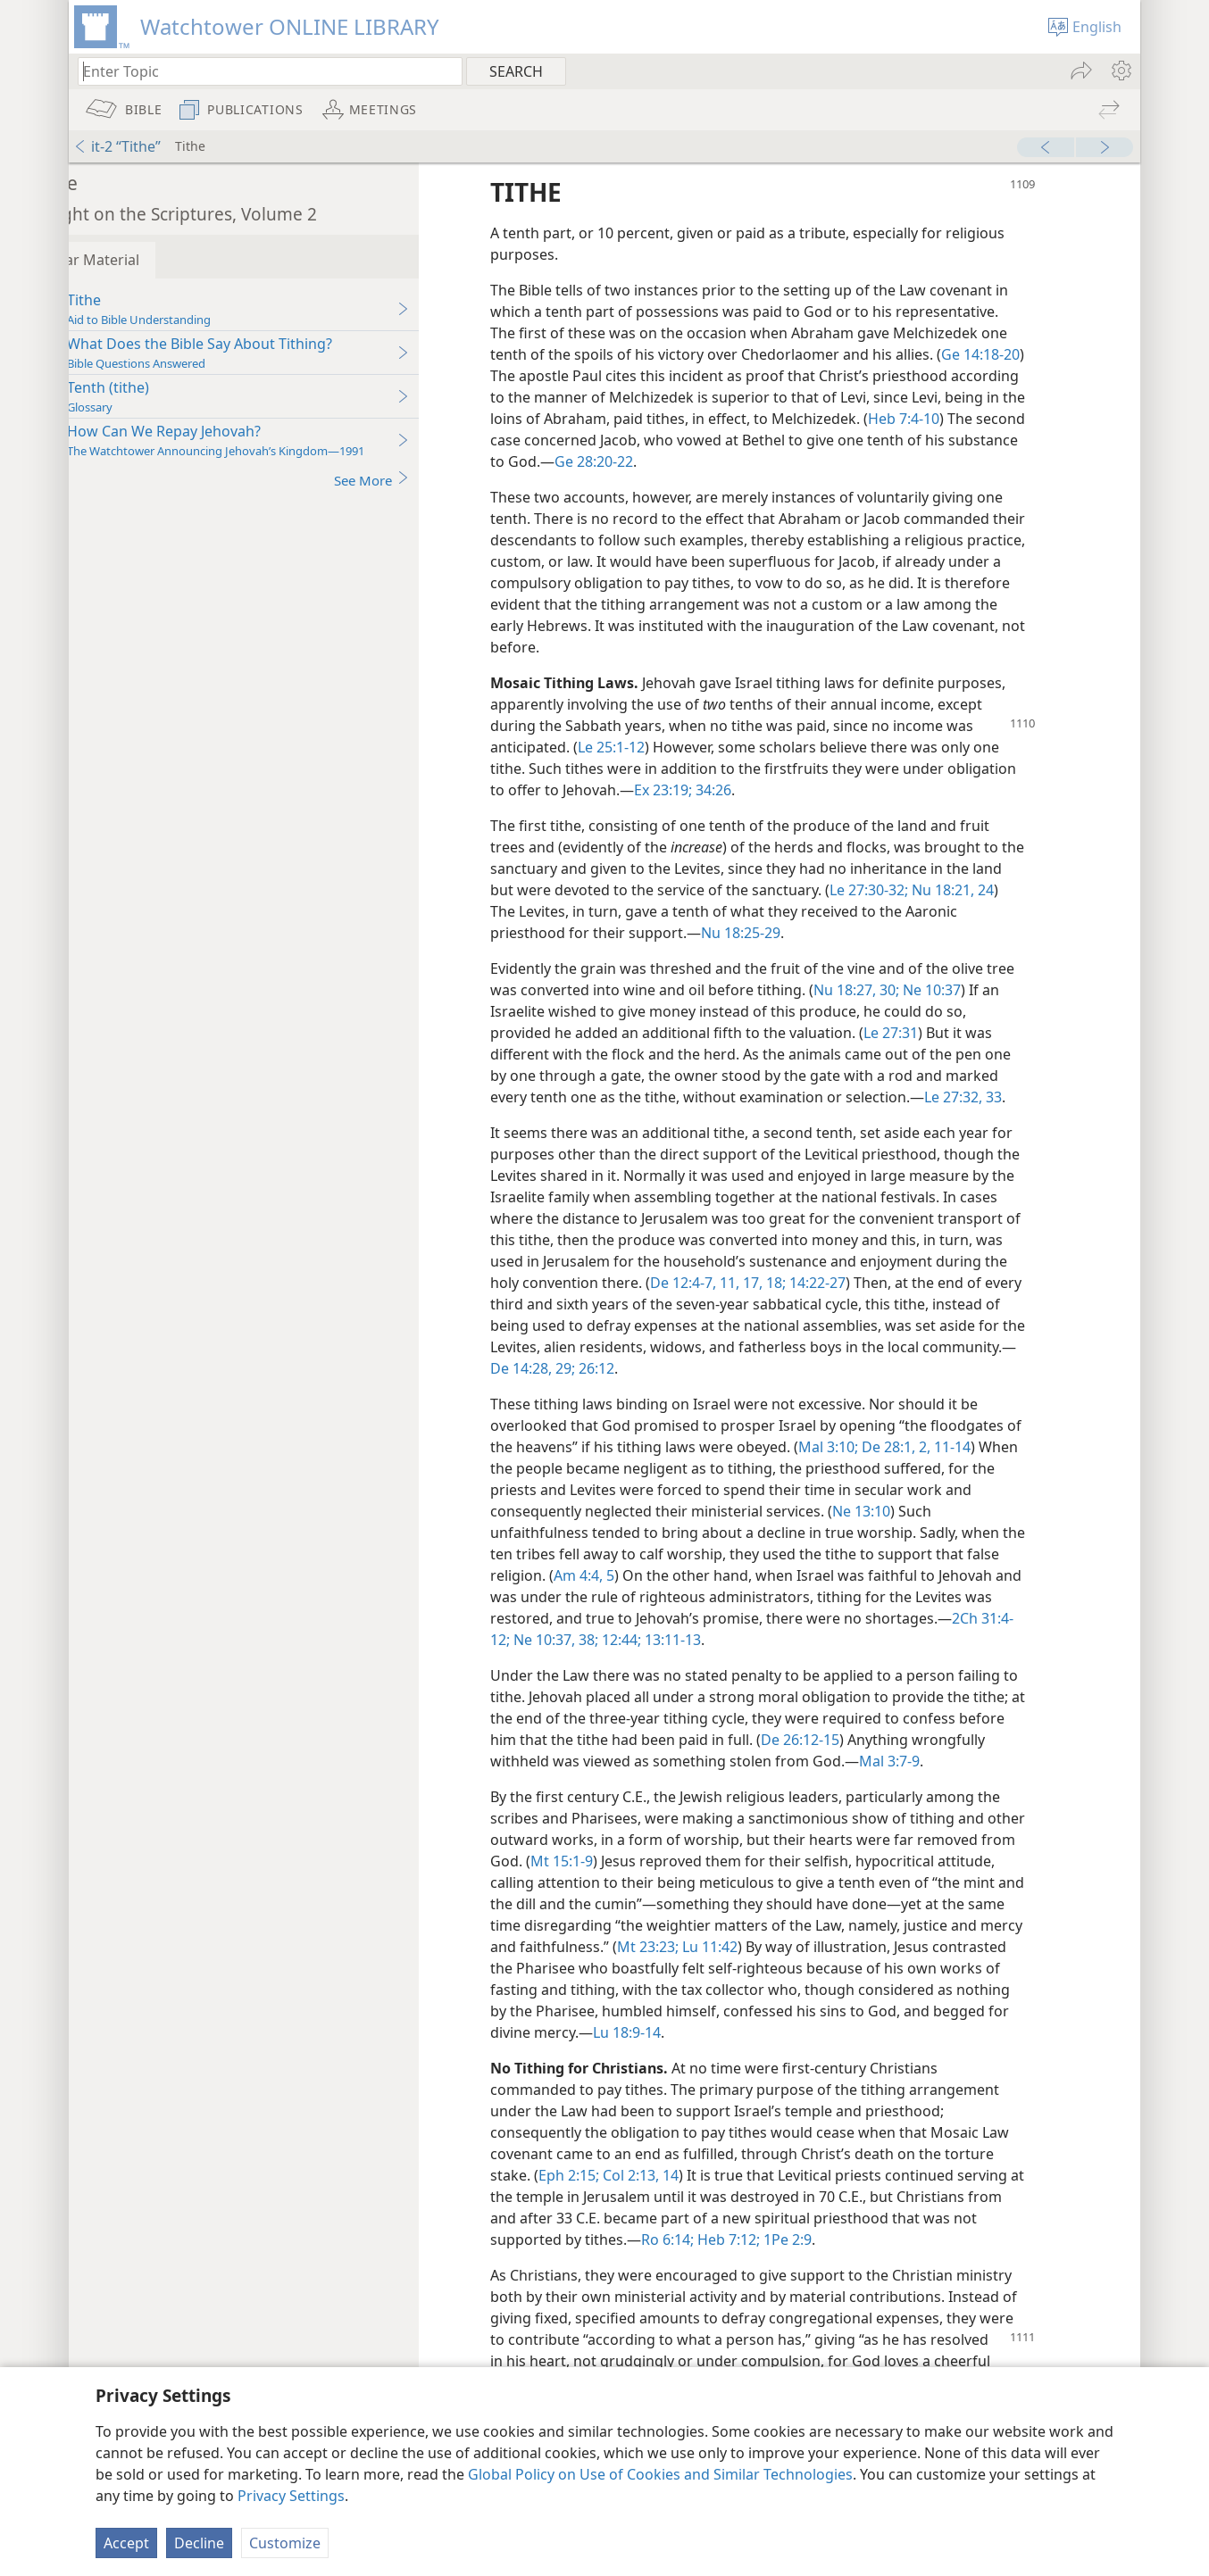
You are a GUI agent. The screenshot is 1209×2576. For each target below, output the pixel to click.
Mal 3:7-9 (1018, 1761)
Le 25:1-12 (663, 747)
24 (591, 911)
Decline (199, 2543)
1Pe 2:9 (837, 2239)
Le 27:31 (942, 1033)
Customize (285, 2543)
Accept (126, 2543)
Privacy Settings (291, 2495)
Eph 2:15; (620, 2175)
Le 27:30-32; (953, 890)
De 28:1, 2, (964, 1447)
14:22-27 (942, 1282)
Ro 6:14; (719, 2239)
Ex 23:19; (715, 790)
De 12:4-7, (810, 1282)
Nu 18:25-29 (848, 933)
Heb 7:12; (779, 2239)
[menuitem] (1120, 70)
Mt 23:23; (910, 1947)
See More (424, 479)
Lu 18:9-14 (895, 2032)
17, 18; (889, 1282)
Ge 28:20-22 (760, 461)
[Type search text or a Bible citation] (261, 71)
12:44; (819, 1639)
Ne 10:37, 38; (754, 1639)
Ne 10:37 (982, 990)
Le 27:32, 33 (1015, 1097)
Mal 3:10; (898, 1447)
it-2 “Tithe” (117, 146)
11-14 (1020, 1447)
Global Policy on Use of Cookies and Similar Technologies (660, 2474)
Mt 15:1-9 (715, 1861)
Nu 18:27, (896, 990)
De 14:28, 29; (678, 1368)
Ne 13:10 (913, 1511)
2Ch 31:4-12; (669, 1639)
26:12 (740, 1368)
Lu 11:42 (970, 1947)
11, (854, 1282)
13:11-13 (871, 1639)
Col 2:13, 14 (690, 2175)
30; (939, 990)
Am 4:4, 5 (671, 1575)
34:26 (763, 790)
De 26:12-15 (901, 1739)
